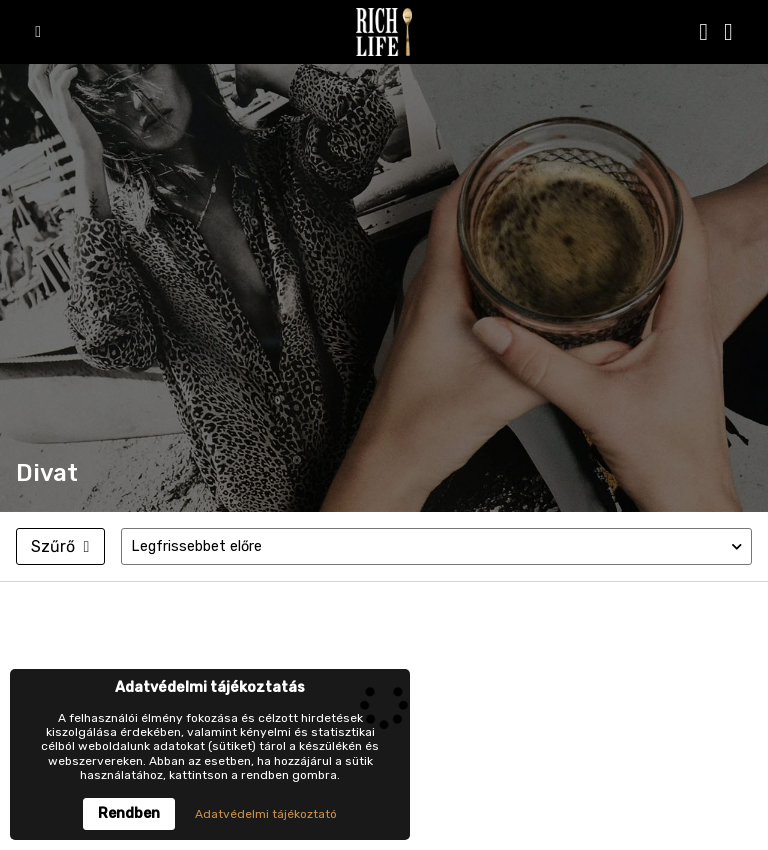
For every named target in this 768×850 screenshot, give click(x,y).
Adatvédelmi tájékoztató (266, 814)
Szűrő (60, 546)
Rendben (129, 813)
